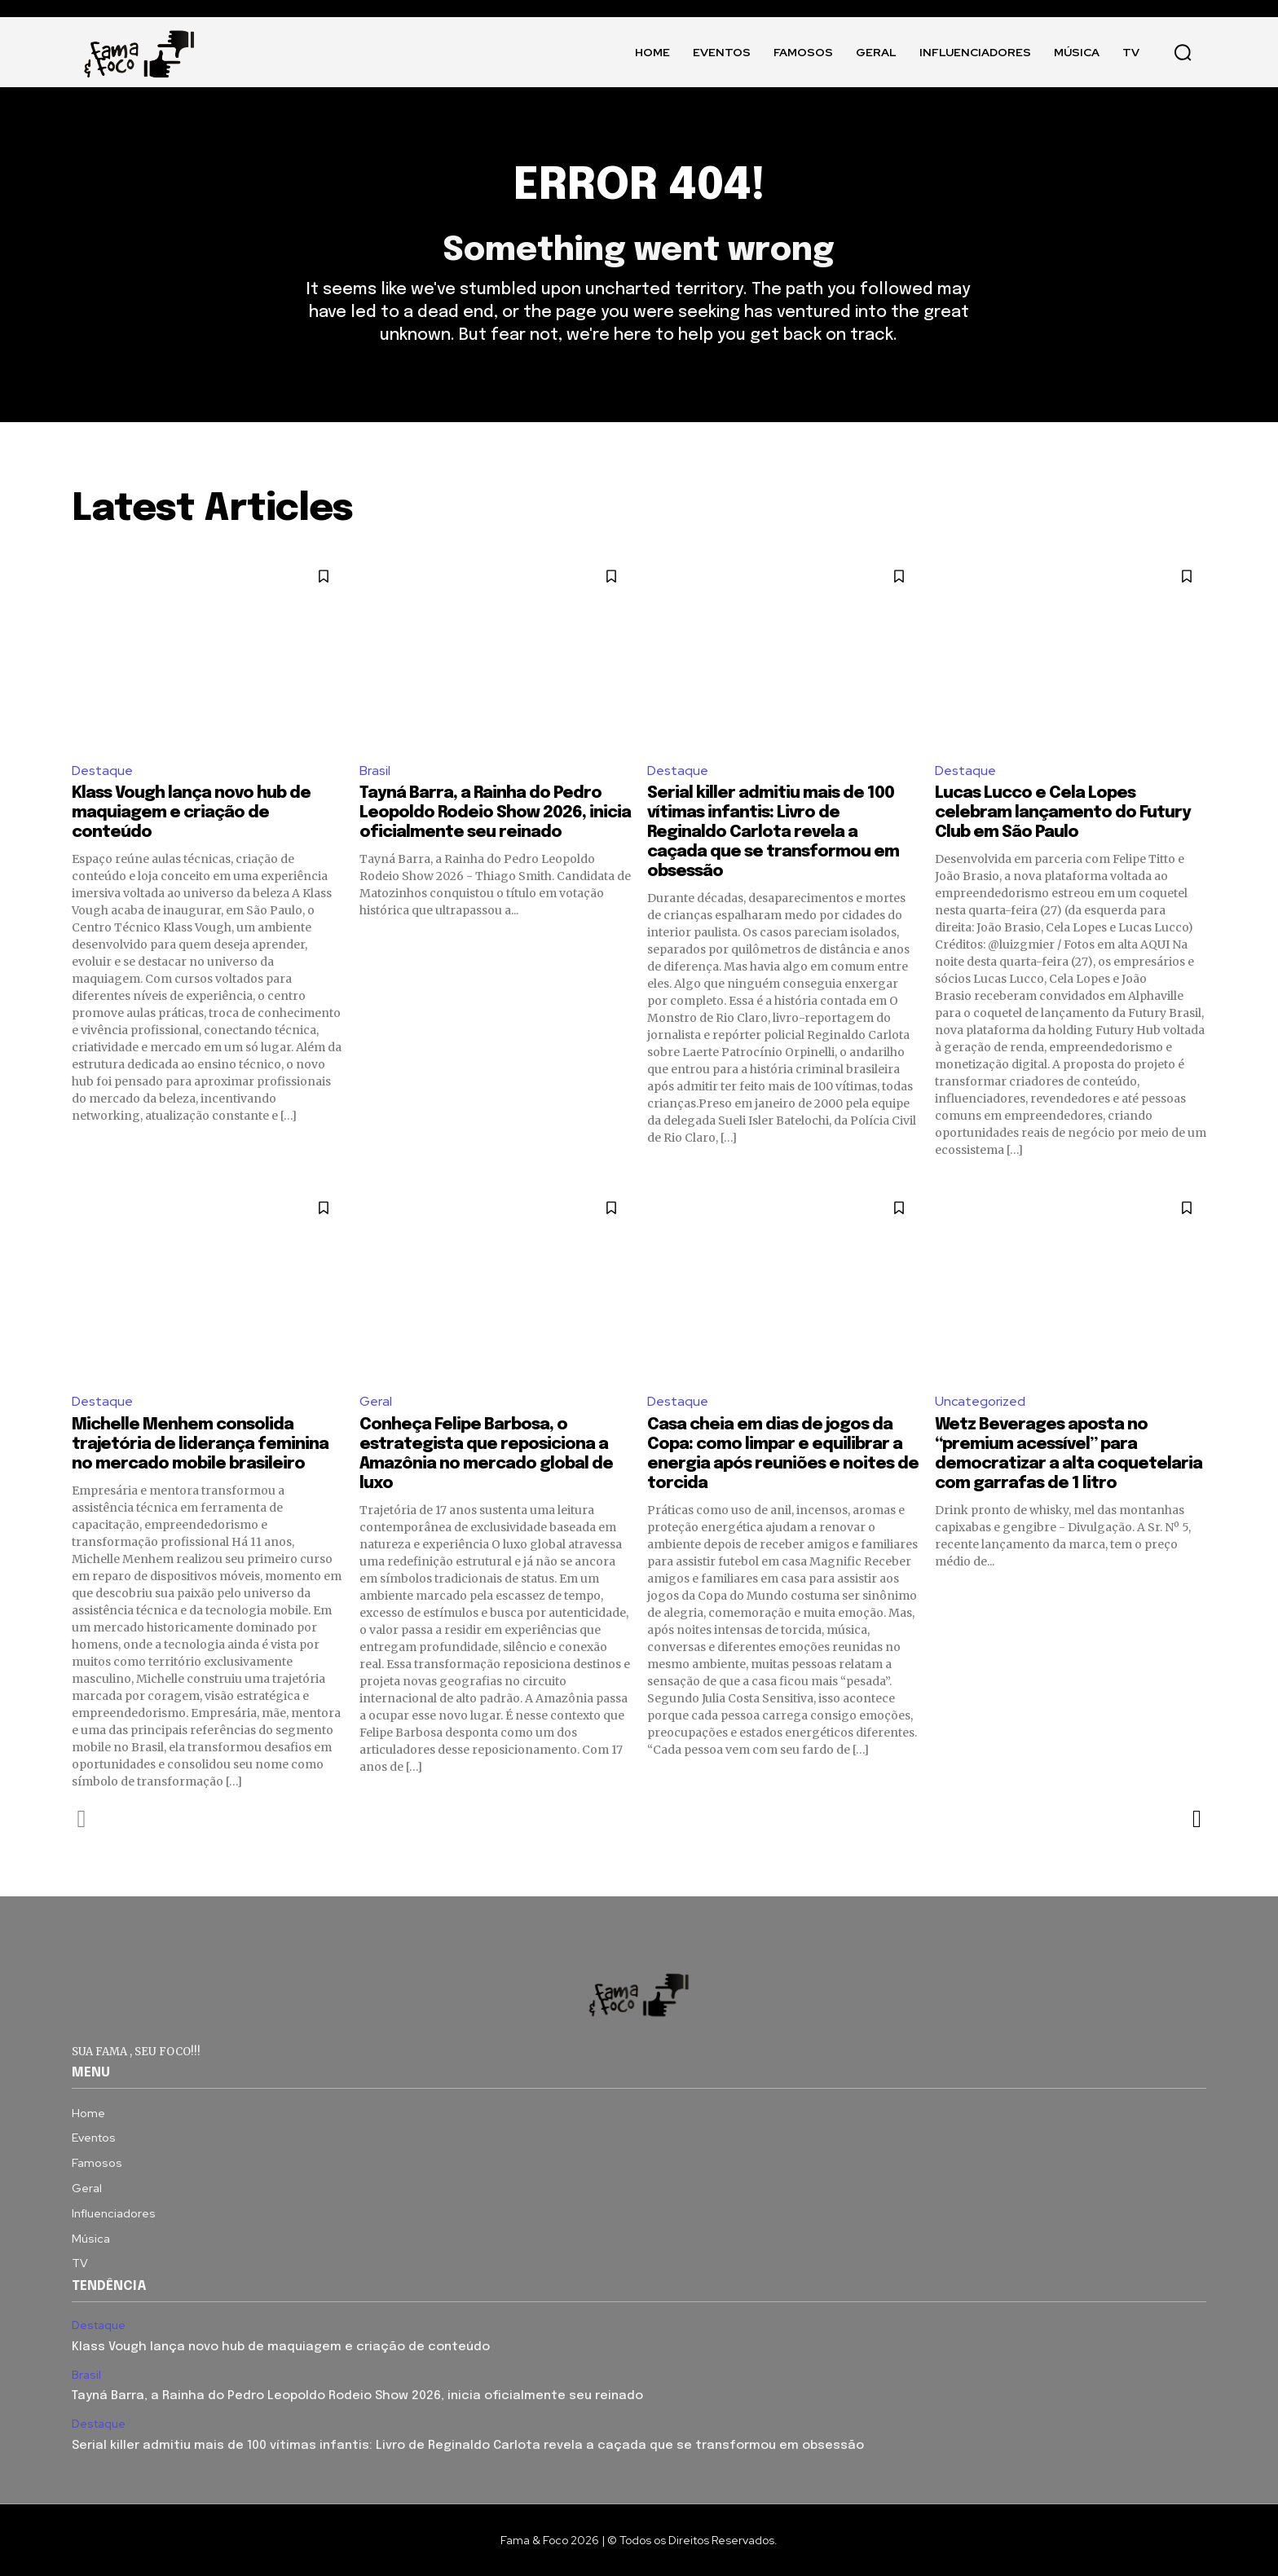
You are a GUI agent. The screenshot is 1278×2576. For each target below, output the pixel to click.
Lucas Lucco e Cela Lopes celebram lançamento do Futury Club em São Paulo (1063, 813)
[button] (1182, 52)
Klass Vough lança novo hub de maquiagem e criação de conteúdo (191, 813)
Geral (375, 1401)
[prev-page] (82, 1819)
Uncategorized (980, 1401)
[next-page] (1196, 1819)
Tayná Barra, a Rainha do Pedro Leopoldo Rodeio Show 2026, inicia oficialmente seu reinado (495, 813)
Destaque (102, 770)
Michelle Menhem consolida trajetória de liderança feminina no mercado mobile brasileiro (200, 1444)
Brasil (374, 770)
